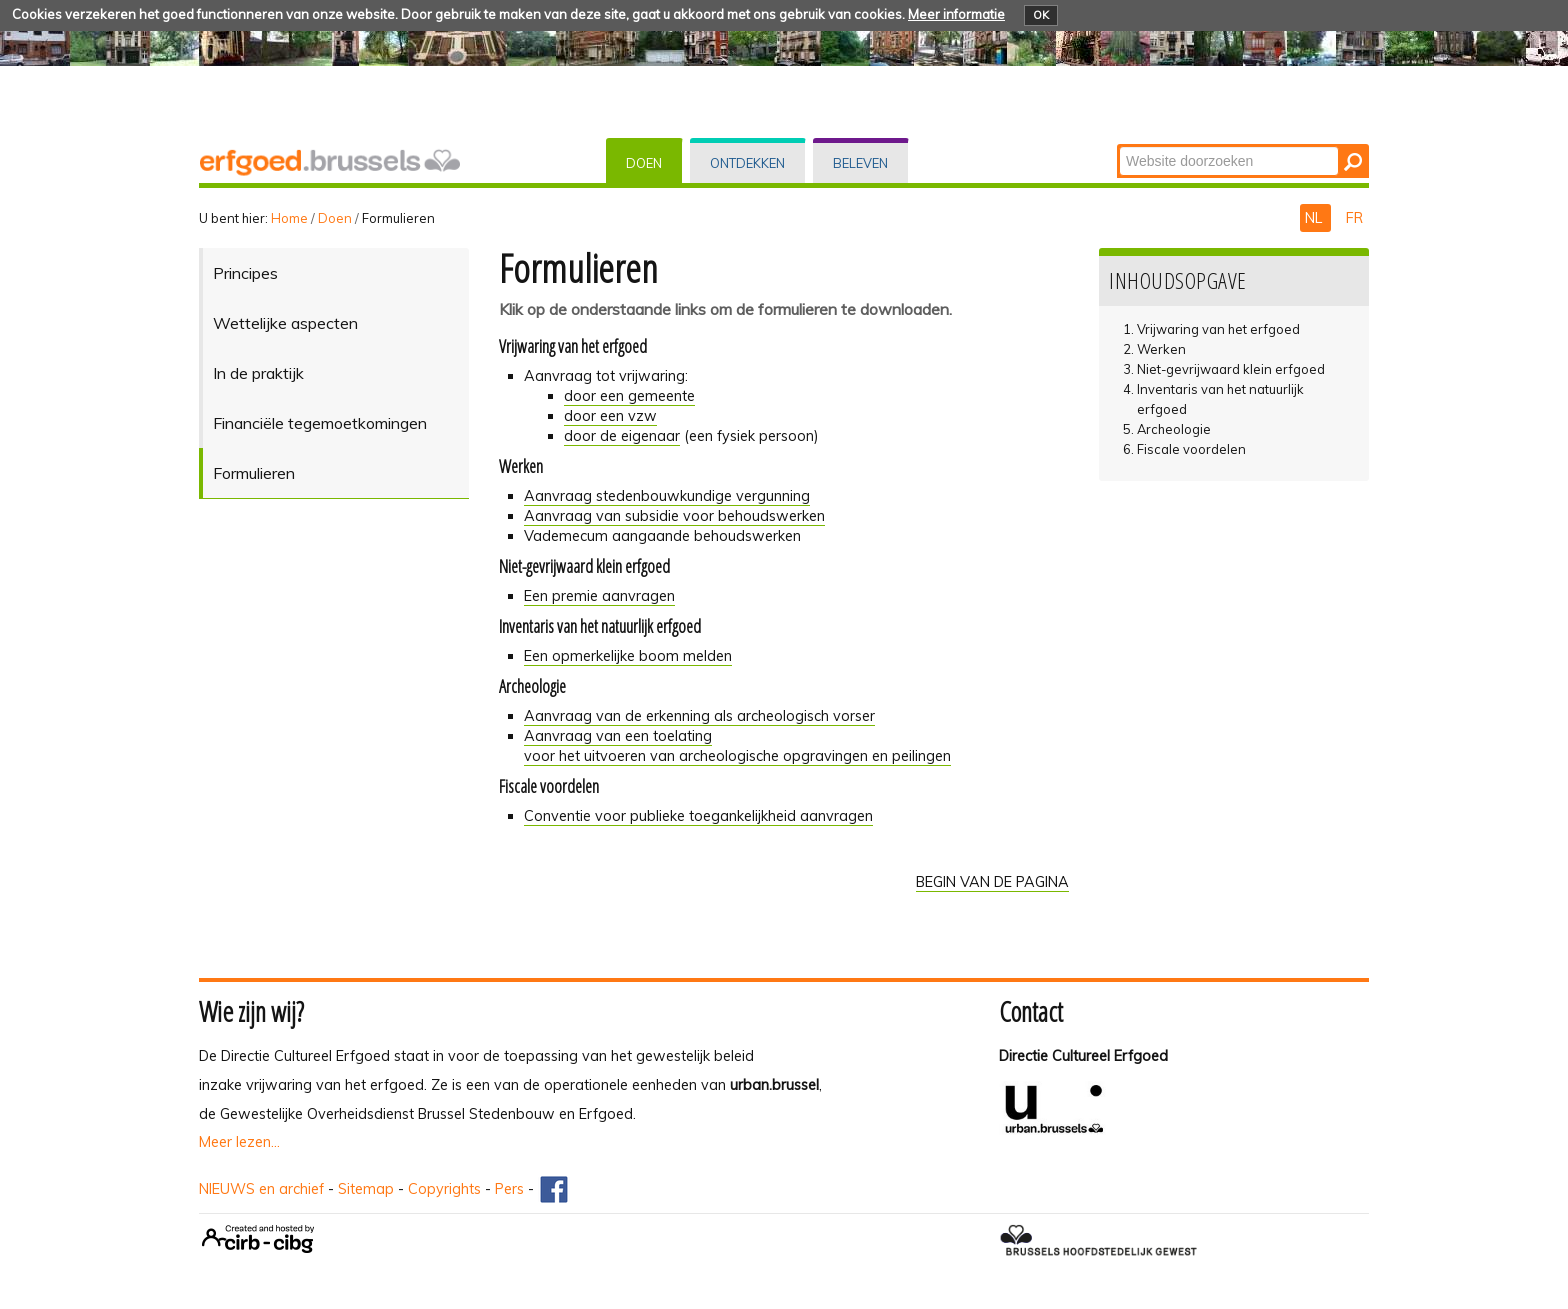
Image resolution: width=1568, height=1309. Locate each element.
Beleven (860, 163)
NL (1315, 218)
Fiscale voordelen (1191, 449)
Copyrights (444, 1189)
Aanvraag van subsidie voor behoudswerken (674, 516)
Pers (509, 1189)
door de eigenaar (622, 436)
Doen (644, 163)
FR (1354, 218)
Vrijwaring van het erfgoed (1218, 329)
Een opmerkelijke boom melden (628, 656)
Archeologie (1174, 429)
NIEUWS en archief (261, 1189)
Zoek (1118, 145)
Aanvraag (699, 716)
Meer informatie (956, 14)
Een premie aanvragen (599, 596)
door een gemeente (629, 396)
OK (1041, 15)
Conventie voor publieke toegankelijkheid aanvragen (698, 816)
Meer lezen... (239, 1142)
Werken (1161, 349)
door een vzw (610, 416)
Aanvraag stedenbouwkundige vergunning (667, 496)
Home (289, 218)
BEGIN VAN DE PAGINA (992, 882)
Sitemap (366, 1189)
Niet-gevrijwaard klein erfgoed (1231, 369)
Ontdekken (747, 163)
